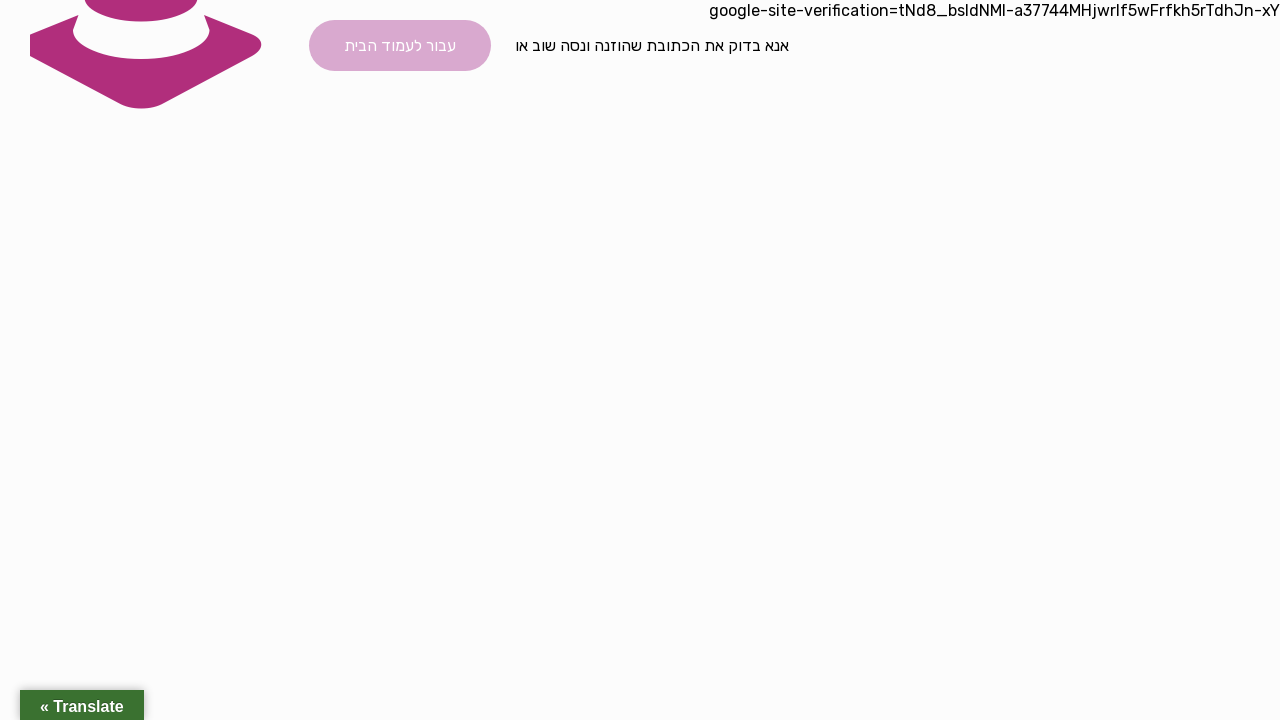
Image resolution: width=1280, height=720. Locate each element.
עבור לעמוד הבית (400, 45)
